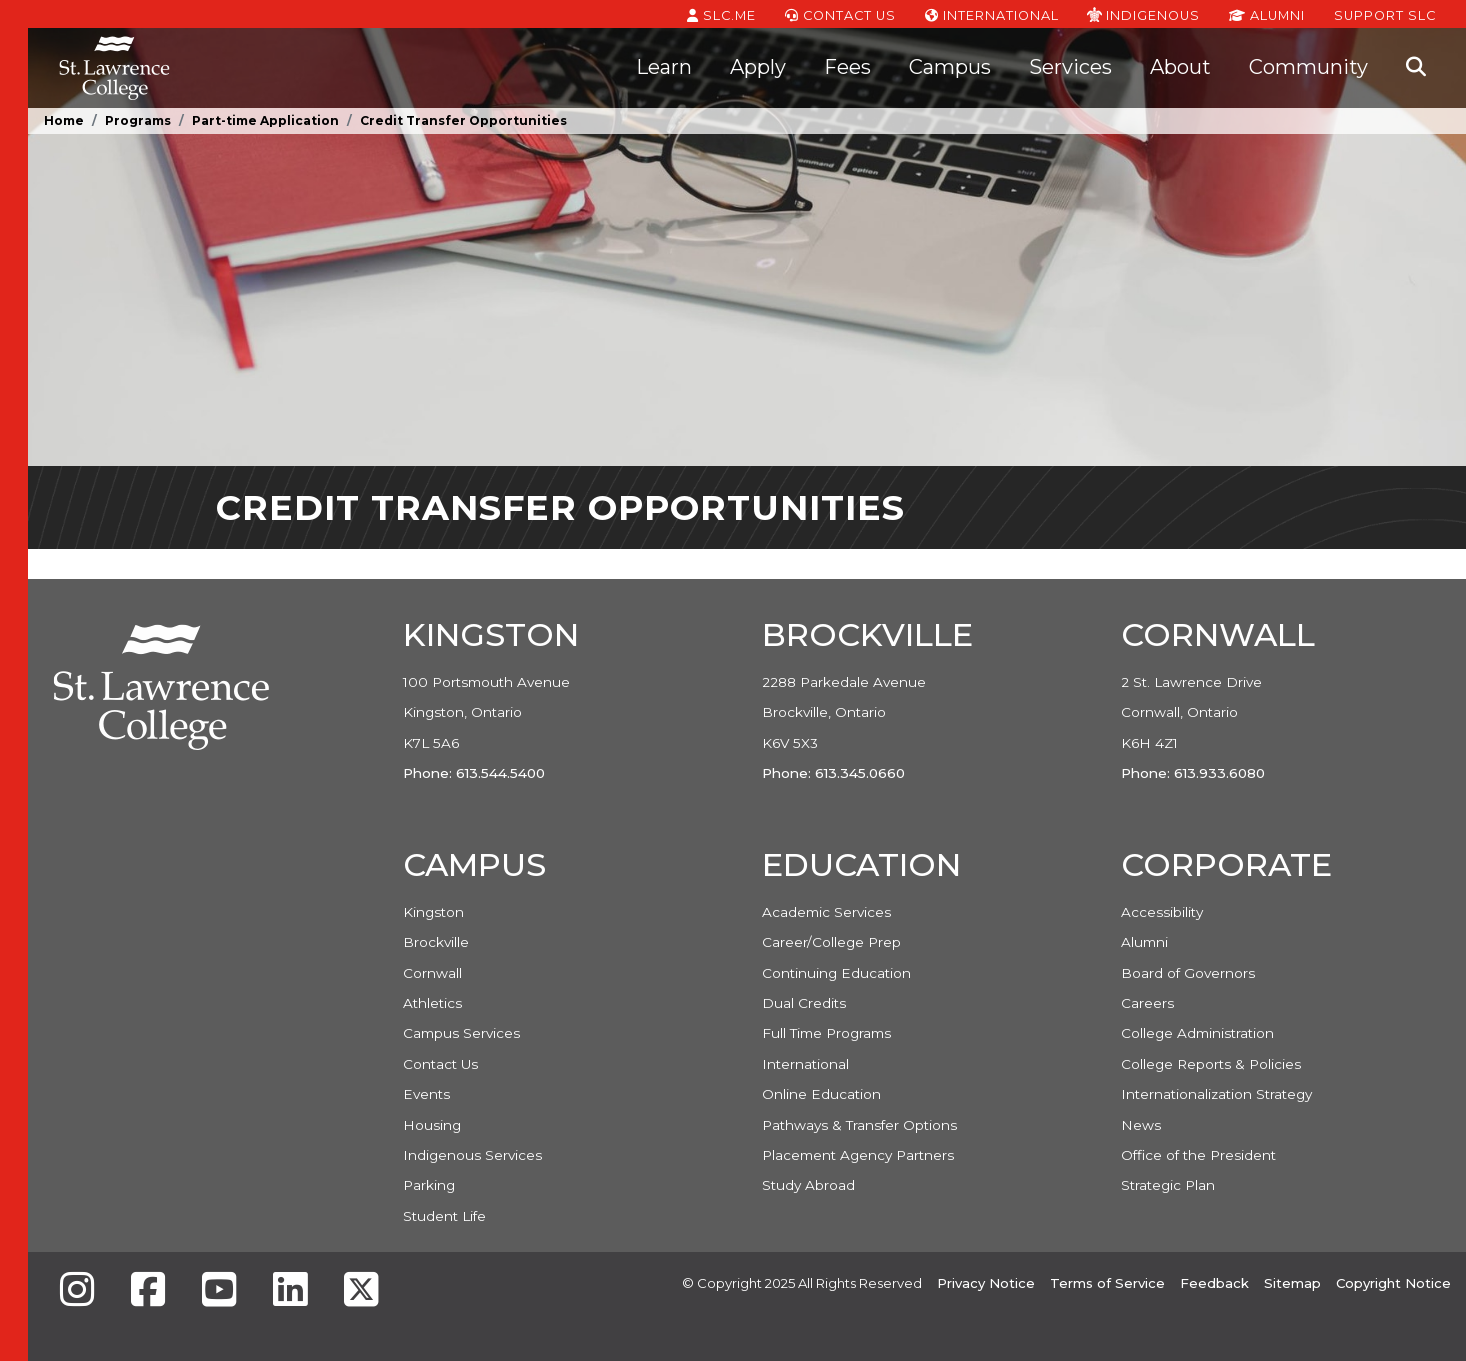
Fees (847, 67)
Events (426, 1094)
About (1180, 67)
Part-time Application (265, 120)
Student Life (444, 1216)
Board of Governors (1188, 973)
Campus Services (461, 1033)
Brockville (436, 942)
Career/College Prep (831, 942)
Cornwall (432, 973)
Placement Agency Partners (858, 1155)
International (992, 14)
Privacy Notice (986, 1283)
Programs (138, 120)
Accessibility (1162, 912)
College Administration (1197, 1033)
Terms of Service (1107, 1283)
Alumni (1267, 14)
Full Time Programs (826, 1033)
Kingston (433, 912)
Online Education (821, 1094)
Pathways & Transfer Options (859, 1125)
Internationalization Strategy (1216, 1094)
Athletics (432, 1003)
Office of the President (1198, 1155)
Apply (758, 67)
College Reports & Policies (1211, 1064)
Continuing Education (836, 973)
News (1141, 1125)
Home (64, 120)
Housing (432, 1125)
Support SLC (1385, 14)
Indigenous (1143, 14)
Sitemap (1292, 1283)
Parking (429, 1185)
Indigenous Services (472, 1155)
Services (1070, 67)
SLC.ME (721, 14)
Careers (1147, 1003)
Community (1308, 67)
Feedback (1214, 1283)
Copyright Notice (1393, 1283)
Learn (664, 67)
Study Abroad (808, 1185)
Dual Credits (804, 1003)
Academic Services (826, 912)
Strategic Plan (1168, 1185)
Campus (950, 67)
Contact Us (840, 14)
